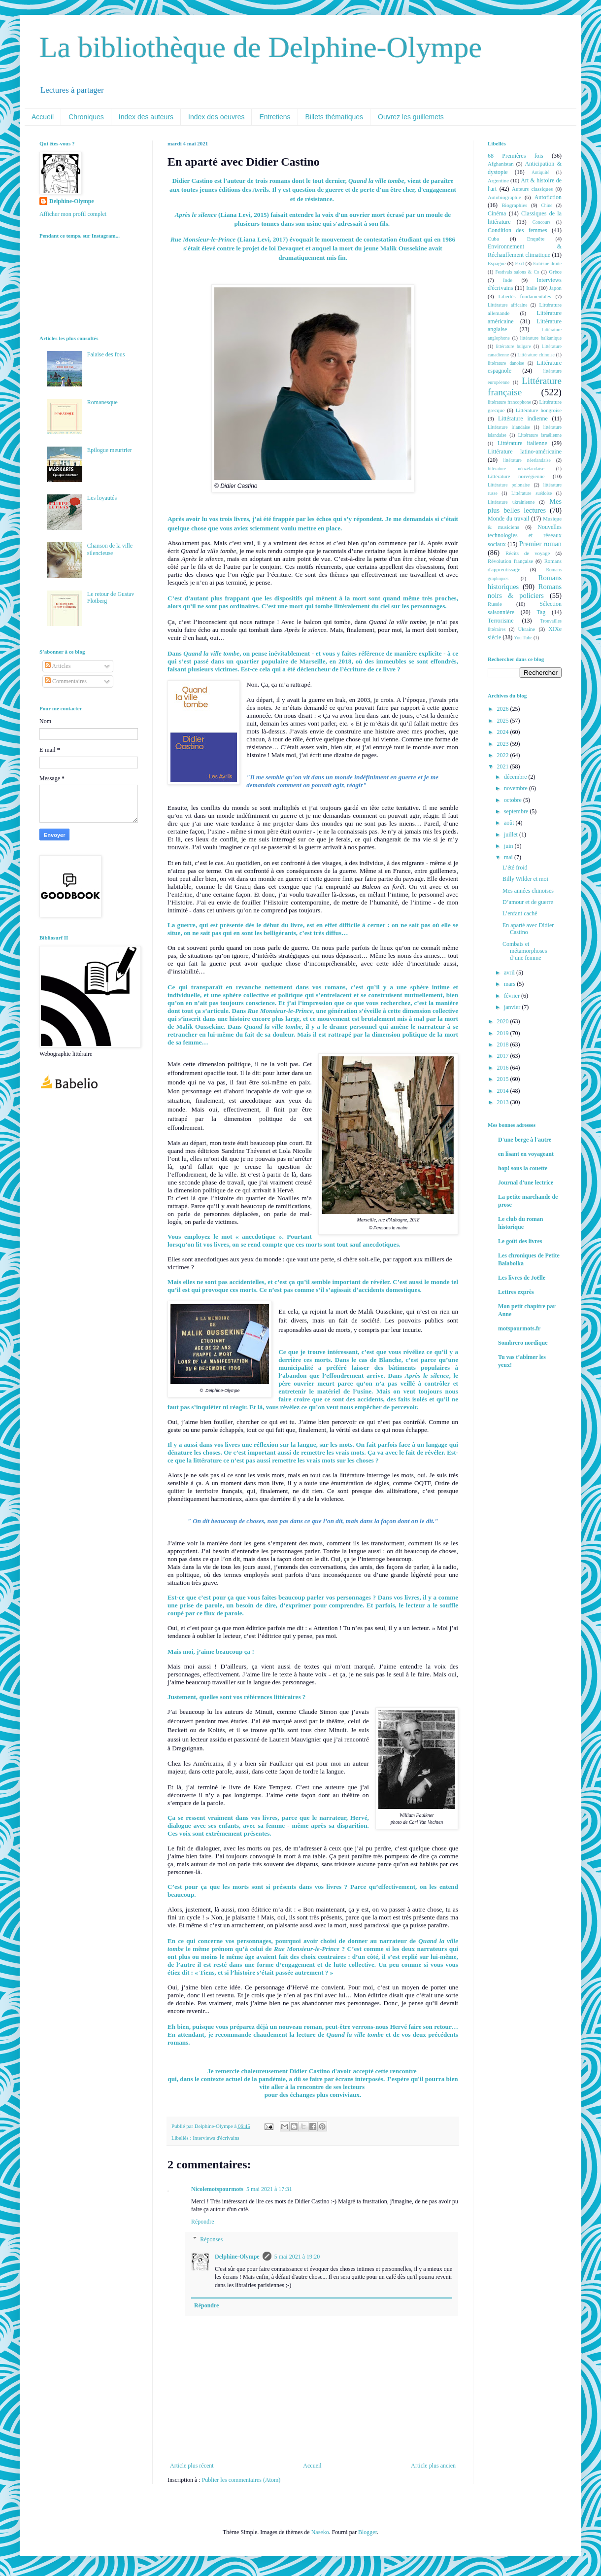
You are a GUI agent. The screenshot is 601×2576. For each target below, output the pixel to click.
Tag (540, 612)
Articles (57, 665)
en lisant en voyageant (526, 1153)
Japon (555, 288)
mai (509, 857)
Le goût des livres (520, 1241)
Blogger (367, 2532)
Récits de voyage (527, 553)
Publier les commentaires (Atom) (241, 2479)
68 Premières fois (515, 155)
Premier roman (540, 544)
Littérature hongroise (539, 410)
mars (510, 983)
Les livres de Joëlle (521, 1277)
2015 (503, 1079)
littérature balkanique (541, 338)
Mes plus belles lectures (525, 505)
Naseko (320, 2532)
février (512, 995)
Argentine (498, 180)
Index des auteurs (146, 117)
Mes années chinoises (528, 890)
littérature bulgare (513, 346)
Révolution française (510, 561)
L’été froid (515, 867)
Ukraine (526, 629)
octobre (513, 800)
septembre (517, 811)
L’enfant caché (519, 913)
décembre (516, 776)
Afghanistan (501, 164)
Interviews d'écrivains (216, 2138)
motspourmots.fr (519, 1328)
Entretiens (274, 117)
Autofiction (548, 197)
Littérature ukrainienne (511, 502)
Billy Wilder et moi (525, 878)
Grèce (555, 272)
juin (509, 845)
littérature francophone (509, 402)
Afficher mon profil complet (72, 213)
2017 (503, 1055)
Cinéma (497, 213)
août (510, 822)
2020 (503, 1021)
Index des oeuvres (216, 117)
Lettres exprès (516, 1291)
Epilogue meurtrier (109, 450)
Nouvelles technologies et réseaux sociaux (525, 535)
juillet (511, 834)
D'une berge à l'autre (524, 1139)
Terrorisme (500, 620)
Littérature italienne (522, 443)
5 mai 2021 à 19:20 (297, 2256)
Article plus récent (192, 2465)
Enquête (535, 239)
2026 (503, 708)
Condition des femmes (517, 230)
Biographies (514, 205)
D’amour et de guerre (527, 902)
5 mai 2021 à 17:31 (269, 2189)
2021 (503, 766)
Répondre (202, 2221)
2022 (503, 755)
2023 (503, 743)
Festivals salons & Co (517, 272)
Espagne (497, 263)
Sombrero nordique (523, 1342)
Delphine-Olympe (237, 2256)
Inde (507, 280)
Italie (531, 288)
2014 (503, 1090)
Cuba (493, 239)
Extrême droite (547, 263)
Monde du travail (508, 518)
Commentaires (66, 681)
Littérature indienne (523, 418)
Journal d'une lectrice (525, 1182)
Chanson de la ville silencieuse (110, 549)
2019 (503, 1033)
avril (510, 972)
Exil (519, 263)
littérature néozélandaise (516, 468)
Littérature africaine (507, 305)
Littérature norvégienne (516, 476)
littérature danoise (506, 363)
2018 (503, 1044)
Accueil (43, 117)
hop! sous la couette (522, 1168)
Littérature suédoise (531, 493)
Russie (495, 604)
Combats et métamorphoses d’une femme (524, 951)
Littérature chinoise (535, 354)
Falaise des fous (106, 354)
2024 (503, 732)
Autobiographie (504, 197)
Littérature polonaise (509, 484)
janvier (513, 1007)
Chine (546, 205)
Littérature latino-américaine (525, 451)
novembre (516, 788)
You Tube (523, 637)
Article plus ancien (433, 2465)
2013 (503, 1102)
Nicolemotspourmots (217, 2189)
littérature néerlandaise (527, 460)
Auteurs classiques (532, 189)
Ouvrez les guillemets (411, 117)
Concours (542, 222)
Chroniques (86, 117)
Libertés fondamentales (524, 296)
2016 (503, 1067)
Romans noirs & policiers (525, 591)
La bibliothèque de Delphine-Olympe (260, 47)
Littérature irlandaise (509, 427)
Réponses (211, 2239)
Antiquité (540, 172)
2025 (503, 720)
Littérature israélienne (540, 435)
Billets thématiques (334, 117)
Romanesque (102, 402)
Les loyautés (102, 497)
